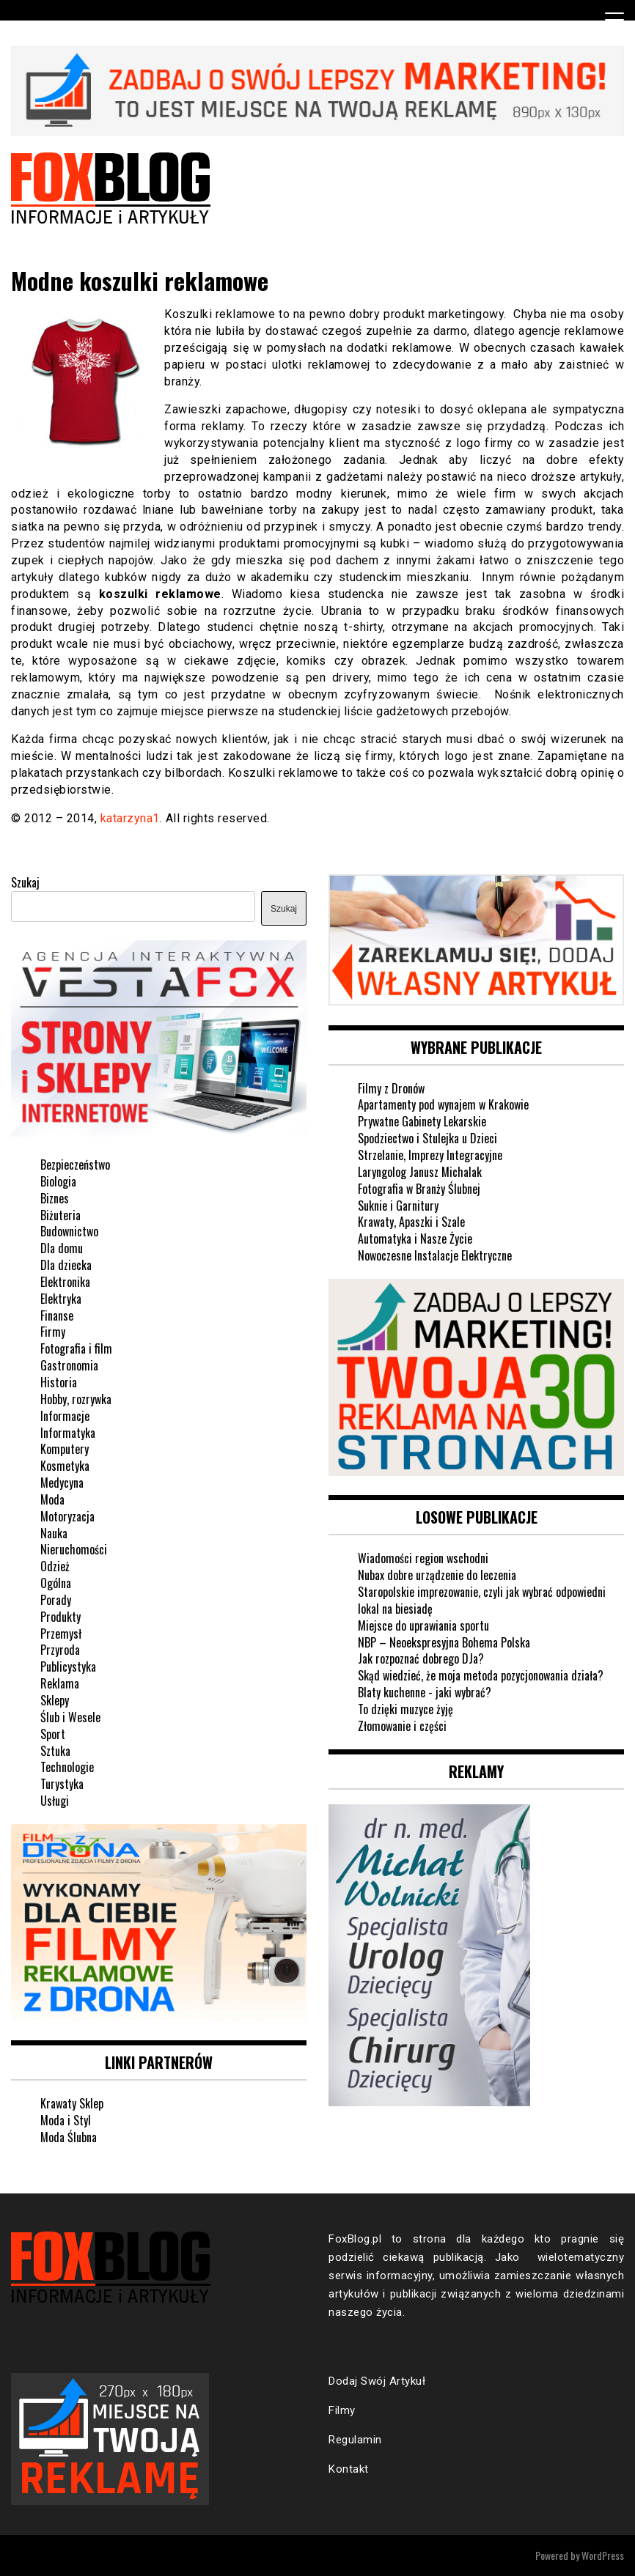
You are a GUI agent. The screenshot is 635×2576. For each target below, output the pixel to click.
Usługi (54, 1800)
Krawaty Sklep (71, 2103)
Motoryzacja (67, 1516)
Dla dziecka (66, 1265)
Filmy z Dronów (391, 1088)
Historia (58, 1382)
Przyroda (60, 1649)
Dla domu (61, 1248)
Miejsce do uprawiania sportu (423, 1625)
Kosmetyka (64, 1466)
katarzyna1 (130, 818)
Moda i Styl (65, 2120)
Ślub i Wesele (70, 1717)
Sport (52, 1734)
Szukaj (25, 882)
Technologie (67, 1767)
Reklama (59, 1683)
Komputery (64, 1449)
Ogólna (55, 1583)
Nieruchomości (73, 1549)
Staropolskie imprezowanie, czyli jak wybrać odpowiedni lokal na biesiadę (482, 1600)
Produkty (60, 1616)
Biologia (58, 1181)
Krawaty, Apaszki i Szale (411, 1221)
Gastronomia (69, 1365)
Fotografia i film (76, 1348)
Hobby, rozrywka (75, 1399)
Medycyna (62, 1482)
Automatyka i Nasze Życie (415, 1238)
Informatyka (67, 1433)
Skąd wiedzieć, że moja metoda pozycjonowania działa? (480, 1675)
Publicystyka (68, 1666)
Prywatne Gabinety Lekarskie (422, 1121)
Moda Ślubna (68, 2137)
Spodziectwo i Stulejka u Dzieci (427, 1138)
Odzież (55, 1566)
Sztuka (55, 1751)
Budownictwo (69, 1231)
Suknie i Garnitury (398, 1205)
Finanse (56, 1315)
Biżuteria (60, 1215)
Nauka (53, 1533)
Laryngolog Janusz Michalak (420, 1172)
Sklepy (54, 1700)
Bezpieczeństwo (75, 1164)
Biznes (54, 1198)
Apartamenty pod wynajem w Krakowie (443, 1104)
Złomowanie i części (402, 1726)
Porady (55, 1600)
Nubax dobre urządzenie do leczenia (437, 1575)
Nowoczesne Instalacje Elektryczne (435, 1255)
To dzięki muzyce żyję (405, 1709)
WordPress (602, 2555)
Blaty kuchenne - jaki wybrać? (424, 1692)
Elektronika (65, 1282)
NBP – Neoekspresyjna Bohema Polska (444, 1642)
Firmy (52, 1331)
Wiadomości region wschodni (423, 1558)
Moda (52, 1499)
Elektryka (60, 1298)
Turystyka (62, 1784)
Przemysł (60, 1633)
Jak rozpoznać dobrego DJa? (421, 1658)
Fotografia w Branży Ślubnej (419, 1188)
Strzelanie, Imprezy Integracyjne (430, 1155)
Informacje (64, 1416)
